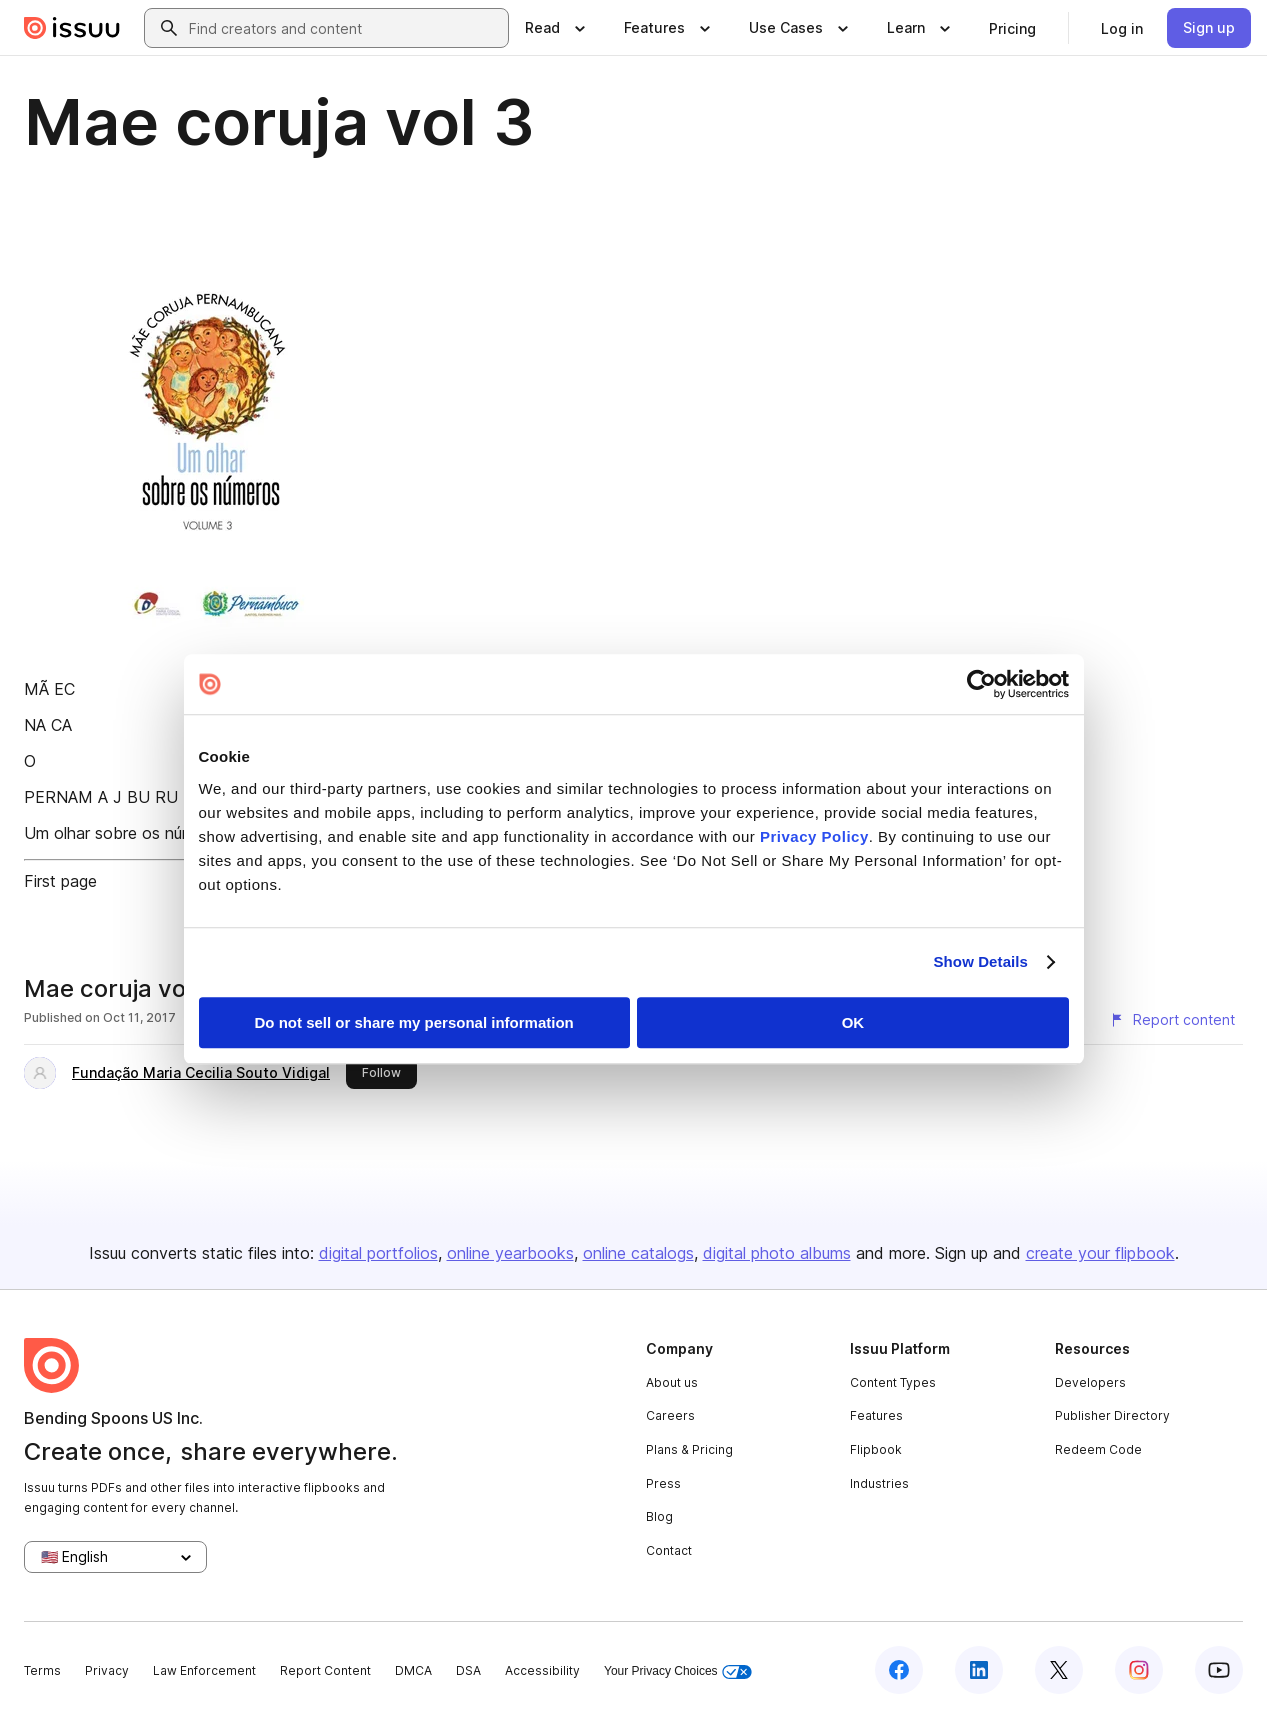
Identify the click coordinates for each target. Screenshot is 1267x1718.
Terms (42, 1670)
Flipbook (876, 1449)
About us (672, 1382)
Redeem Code (1098, 1449)
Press (663, 1483)
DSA (468, 1670)
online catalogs (638, 1253)
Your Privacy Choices (678, 1671)
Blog (659, 1516)
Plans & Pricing (689, 1449)
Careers (670, 1415)
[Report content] (1172, 1020)
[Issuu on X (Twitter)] (1059, 1670)
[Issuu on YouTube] (1219, 1670)
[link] (1012, 28)
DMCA (413, 1670)
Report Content (325, 1670)
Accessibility (542, 1670)
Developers (1090, 1382)
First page (60, 881)
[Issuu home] (72, 28)
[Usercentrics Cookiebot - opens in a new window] (981, 684)
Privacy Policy (814, 836)
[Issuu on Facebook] (899, 1670)
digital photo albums (777, 1253)
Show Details (981, 961)
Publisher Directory (1112, 1415)
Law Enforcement (204, 1670)
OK (853, 1022)
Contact (669, 1550)
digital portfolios (378, 1253)
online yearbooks (510, 1253)
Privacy (107, 1670)
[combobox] (344, 28)
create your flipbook (1100, 1253)
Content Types (893, 1382)
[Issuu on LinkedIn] (979, 1670)
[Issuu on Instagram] (1139, 1670)
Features (876, 1415)
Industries (879, 1483)
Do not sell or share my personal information (414, 1022)
